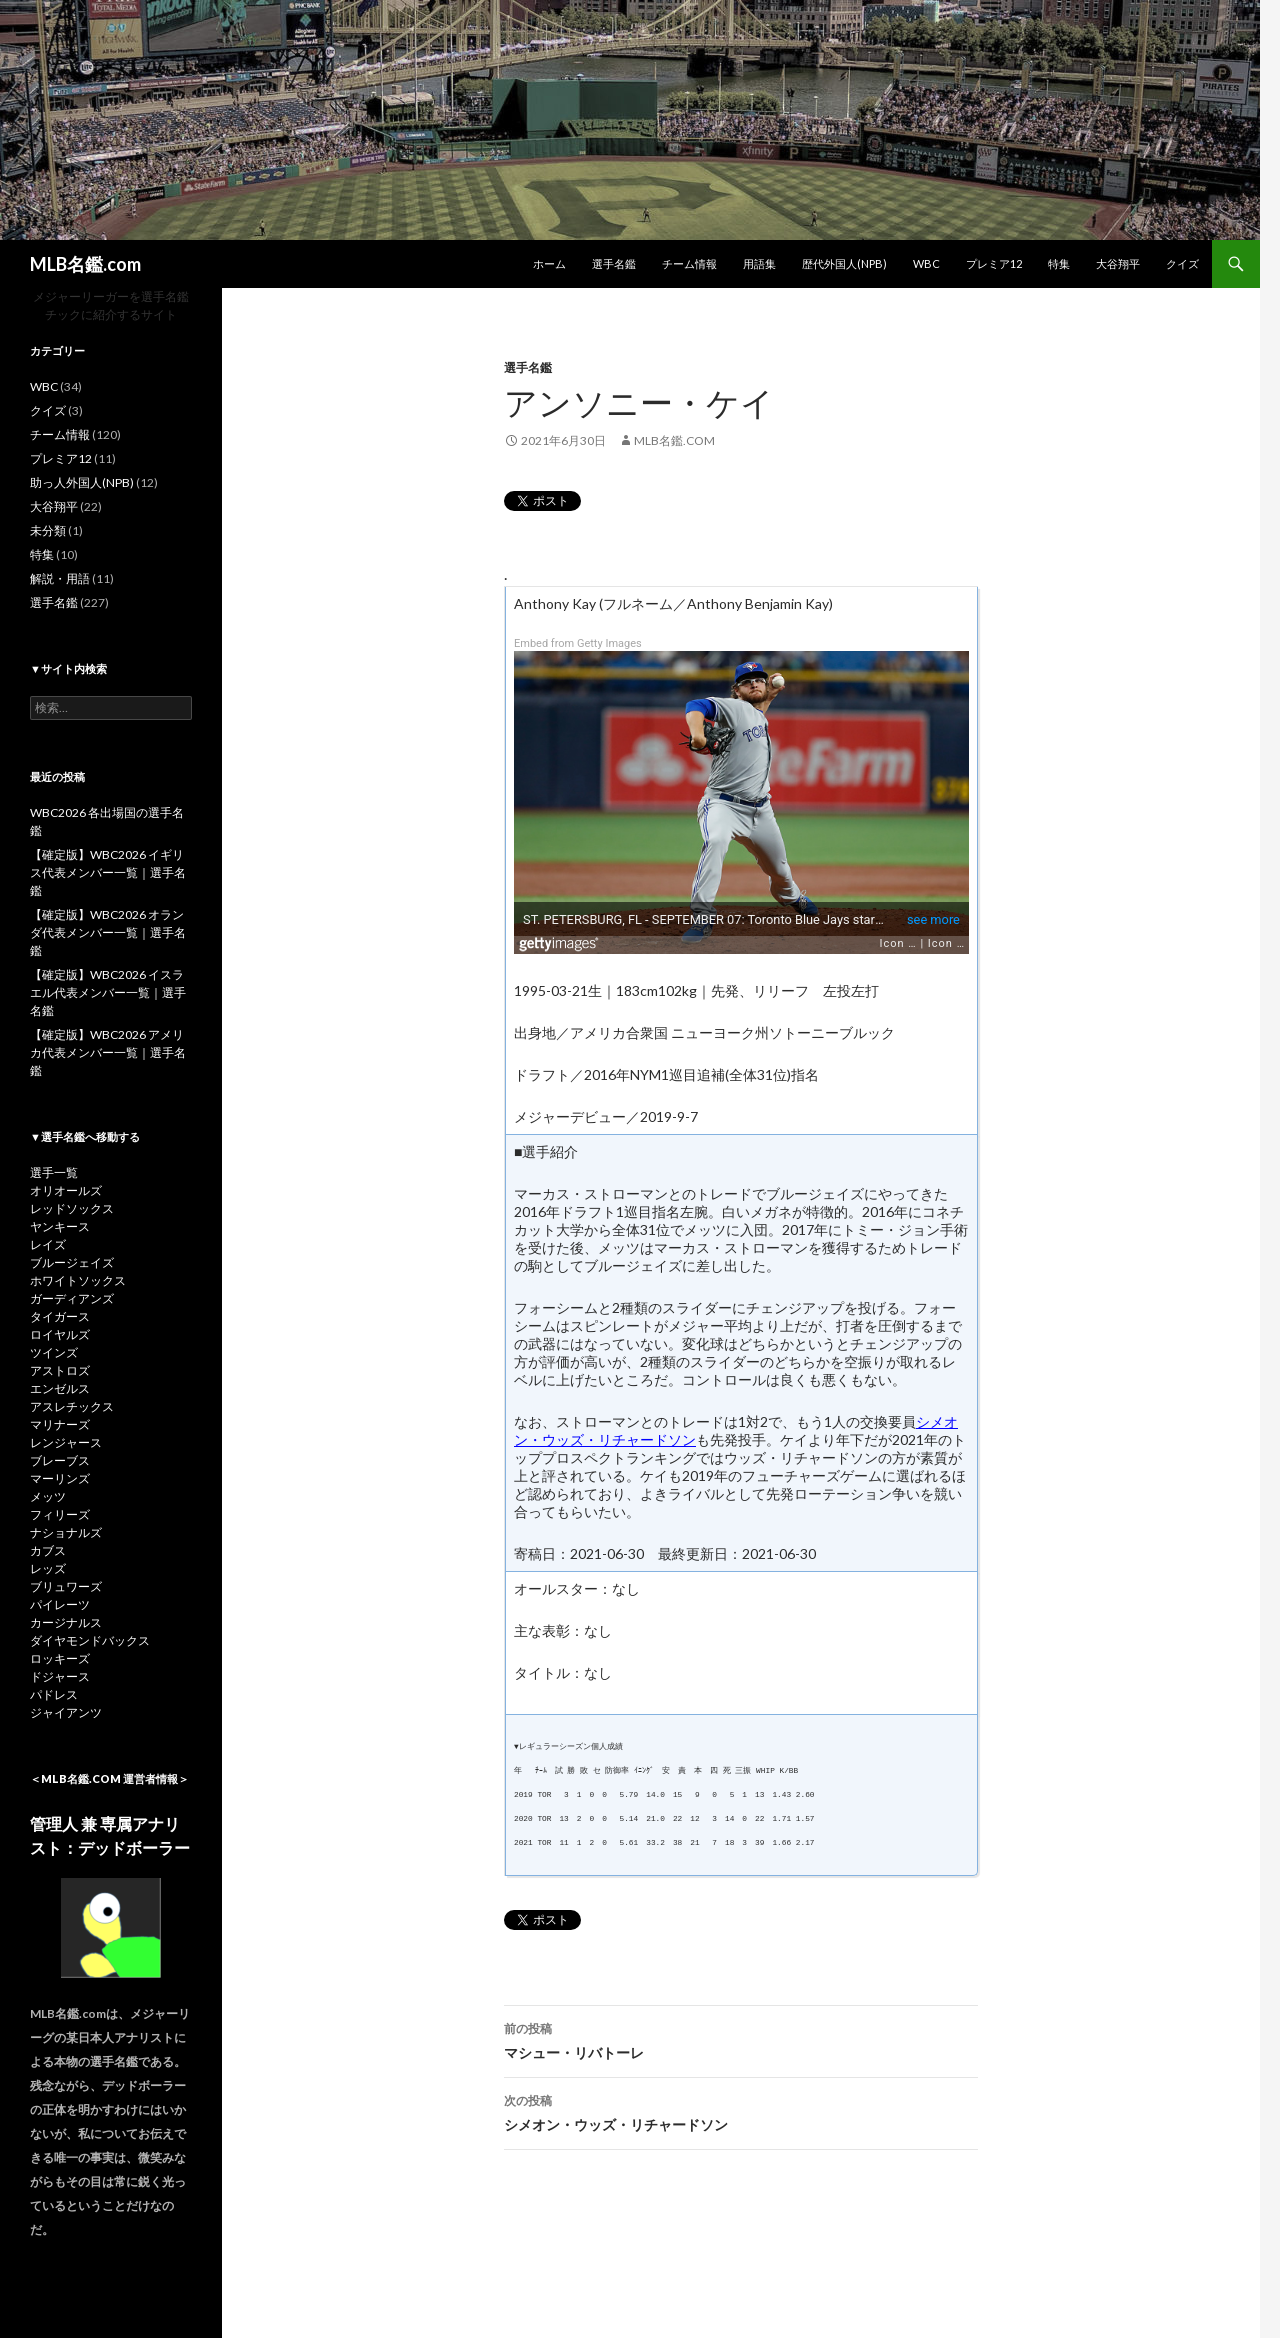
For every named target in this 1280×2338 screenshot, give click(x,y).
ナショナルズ (66, 1532)
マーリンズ (60, 1478)
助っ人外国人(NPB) (82, 482)
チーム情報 (689, 263)
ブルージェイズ (72, 1262)
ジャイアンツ (66, 1712)
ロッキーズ (60, 1658)
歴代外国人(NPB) (844, 263)
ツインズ (54, 1352)
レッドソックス (72, 1208)
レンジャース (66, 1442)
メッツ (48, 1496)
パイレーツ (60, 1604)
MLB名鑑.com (85, 264)
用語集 (759, 263)
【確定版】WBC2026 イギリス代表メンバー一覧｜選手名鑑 (108, 872)
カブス (48, 1550)
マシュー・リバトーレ (741, 2039)
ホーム (549, 263)
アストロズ (60, 1370)
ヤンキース (60, 1226)
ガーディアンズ (72, 1298)
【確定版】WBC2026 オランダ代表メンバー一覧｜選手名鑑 (108, 932)
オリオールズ (66, 1190)
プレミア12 (994, 263)
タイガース (60, 1316)
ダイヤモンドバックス (90, 1640)
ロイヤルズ (60, 1334)
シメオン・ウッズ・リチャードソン (741, 2111)
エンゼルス (60, 1388)
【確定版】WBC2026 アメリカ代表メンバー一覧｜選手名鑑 (108, 1052)
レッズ (48, 1568)
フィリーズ (60, 1514)
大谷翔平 (1118, 263)
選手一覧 (54, 1172)
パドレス (54, 1694)
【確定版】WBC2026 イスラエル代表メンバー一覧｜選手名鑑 (108, 992)
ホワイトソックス (78, 1280)
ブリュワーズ (66, 1586)
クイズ (1182, 263)
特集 (1059, 263)
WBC (926, 263)
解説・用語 (60, 578)
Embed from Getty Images (578, 643)
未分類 (48, 530)
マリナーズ (60, 1424)
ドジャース (60, 1676)
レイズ (48, 1244)
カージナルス (66, 1622)
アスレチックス (72, 1406)
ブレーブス (60, 1460)
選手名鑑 (614, 263)
